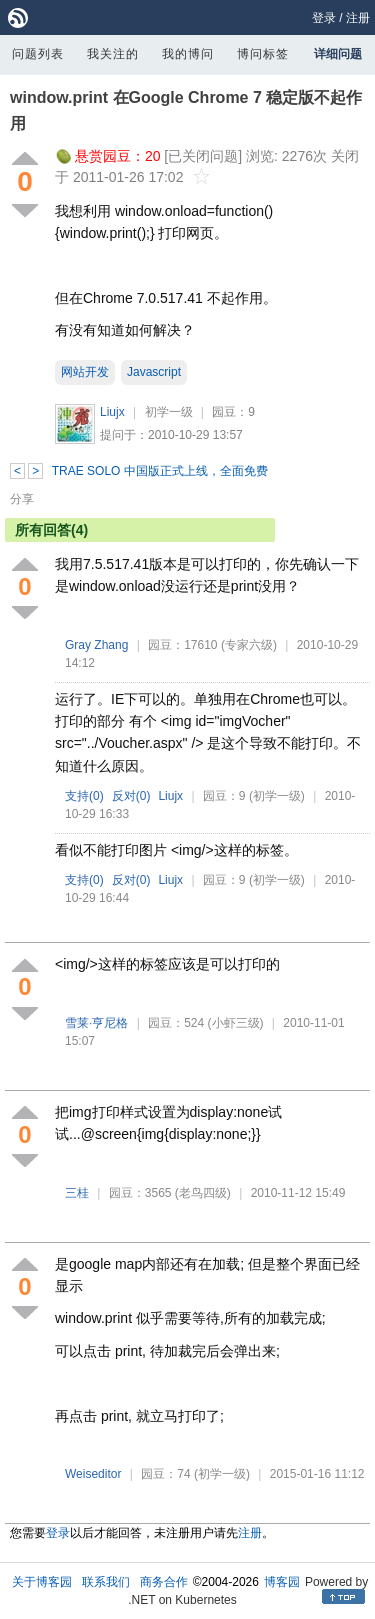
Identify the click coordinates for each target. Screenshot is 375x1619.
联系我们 (106, 1582)
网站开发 (85, 372)
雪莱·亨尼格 (96, 1023)
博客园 (282, 1582)
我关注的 (113, 54)
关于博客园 (42, 1582)
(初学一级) (277, 796)
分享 (22, 499)
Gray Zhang (96, 645)
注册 (358, 18)
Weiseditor (93, 1474)
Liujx (112, 412)
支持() (84, 796)
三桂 (77, 1193)
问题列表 (38, 54)
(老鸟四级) (203, 1193)
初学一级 (169, 412)
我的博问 (188, 54)
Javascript (154, 372)
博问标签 (263, 54)
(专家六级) (249, 645)
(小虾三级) (236, 1023)
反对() (131, 796)
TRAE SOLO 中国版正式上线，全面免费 (160, 471)
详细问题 (338, 54)
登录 (324, 18)
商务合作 (164, 1582)
